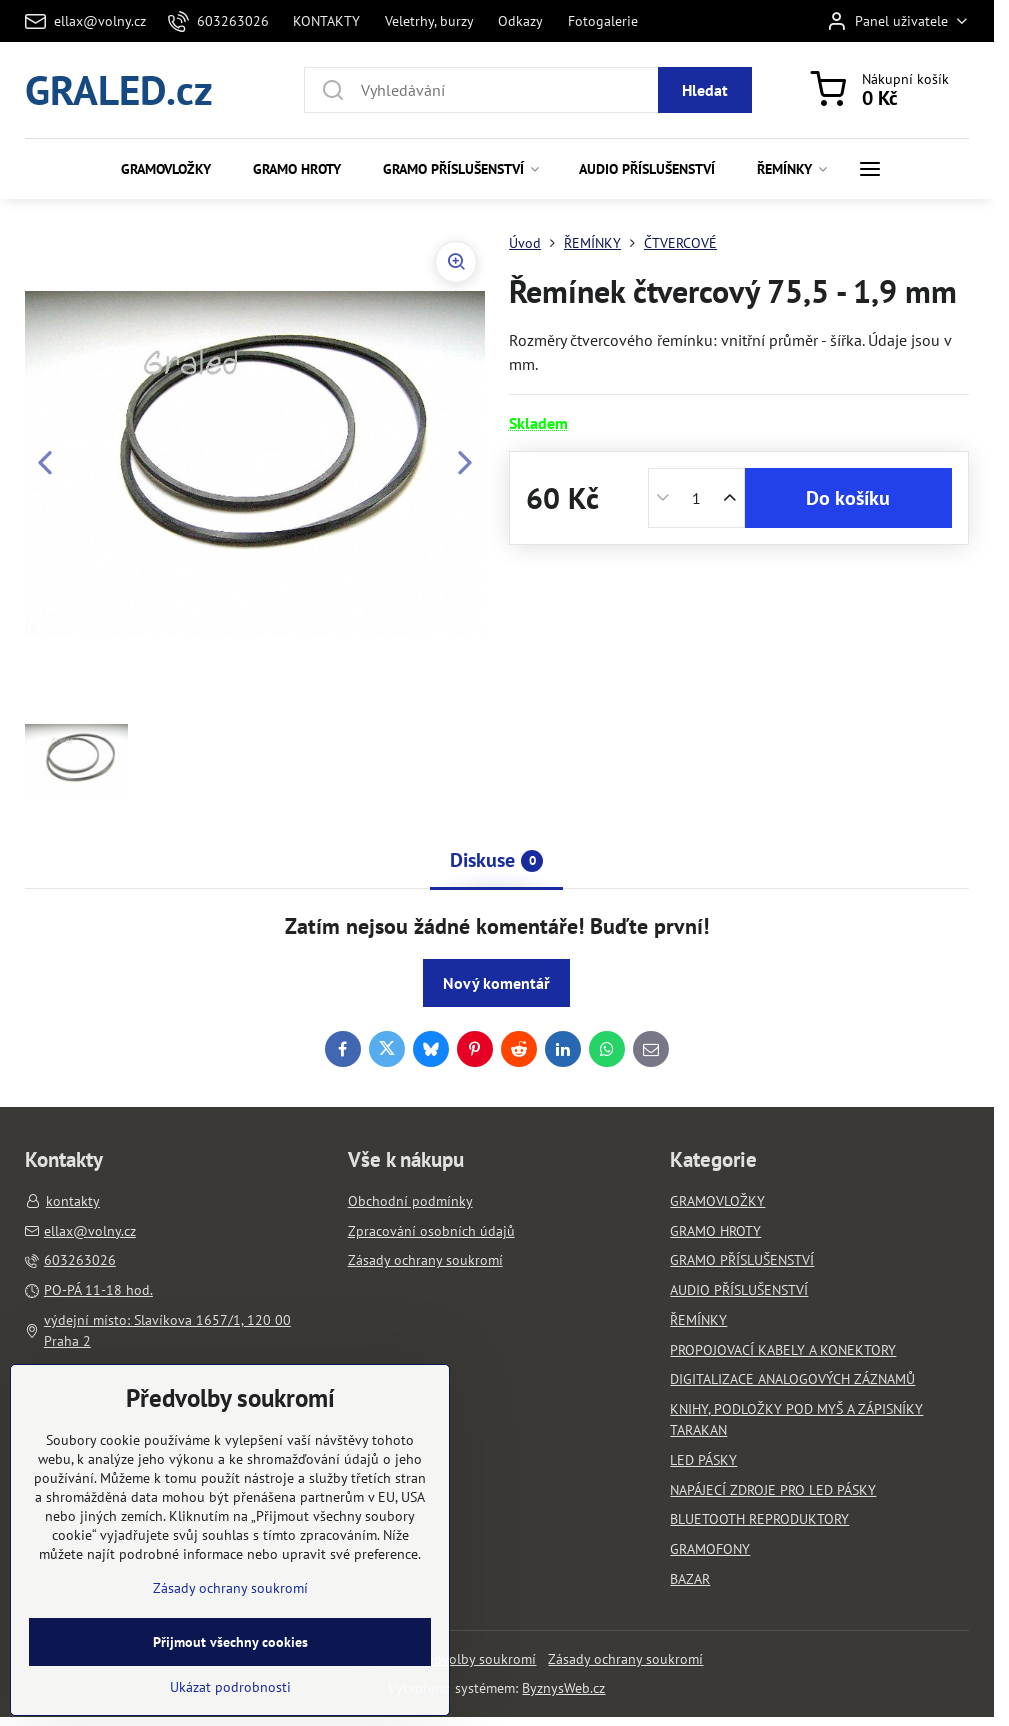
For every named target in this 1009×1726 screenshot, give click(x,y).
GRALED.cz (119, 89)
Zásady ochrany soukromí (625, 1659)
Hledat (705, 90)
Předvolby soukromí (475, 1659)
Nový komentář (496, 983)
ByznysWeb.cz (563, 1688)
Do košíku (848, 498)
